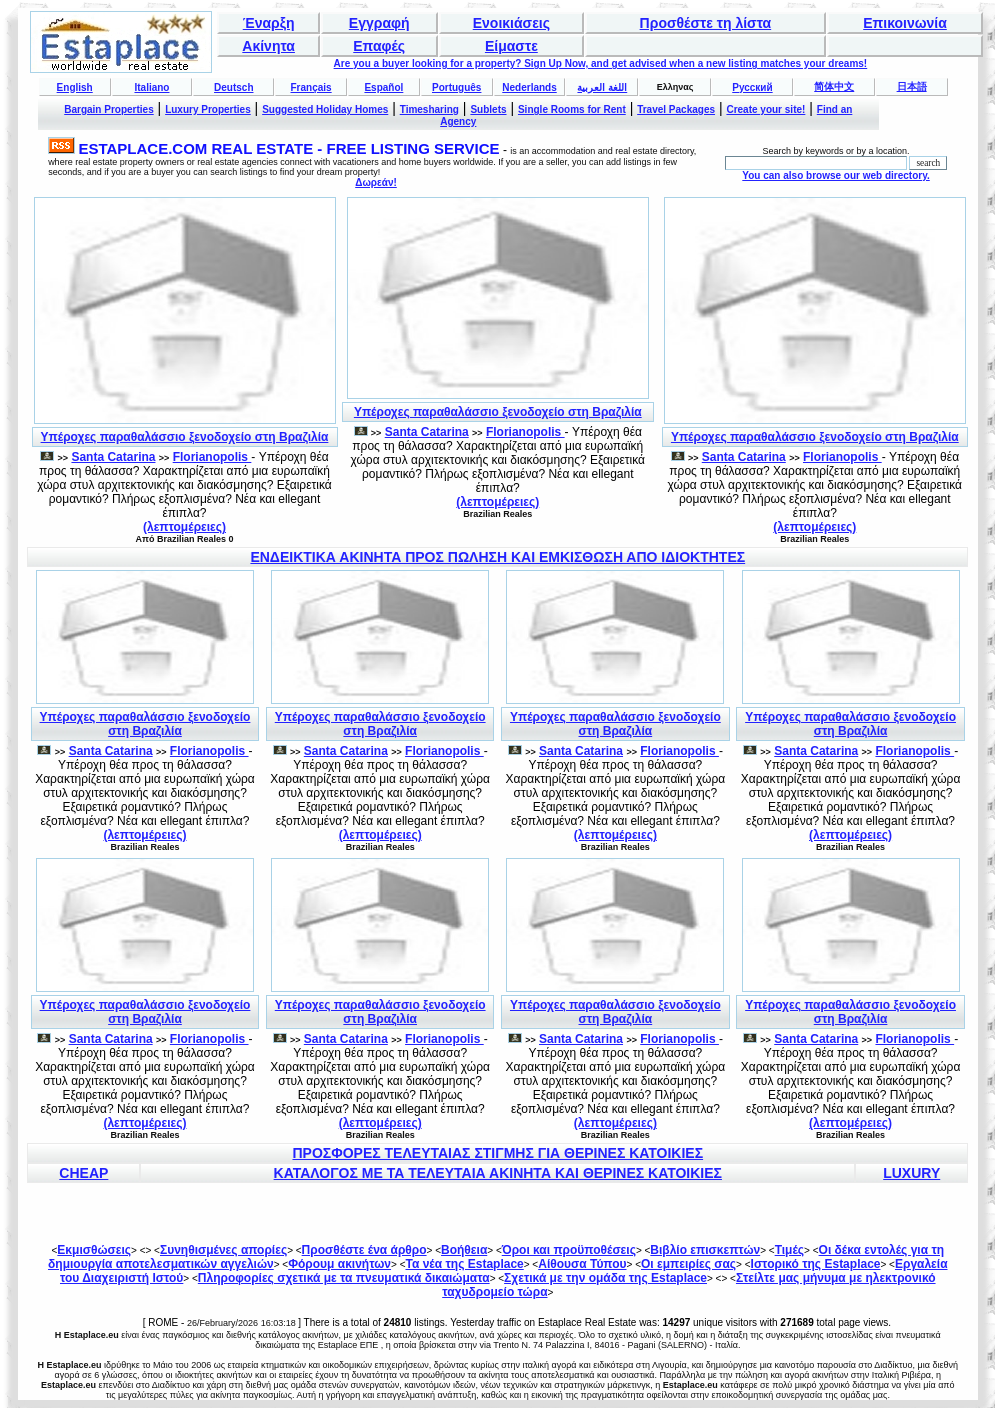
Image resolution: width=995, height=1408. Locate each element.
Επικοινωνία (905, 23)
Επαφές (379, 46)
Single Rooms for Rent (572, 109)
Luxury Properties (208, 109)
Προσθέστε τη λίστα (706, 23)
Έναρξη (269, 23)
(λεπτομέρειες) (184, 527)
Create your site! (765, 109)
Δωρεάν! (376, 182)
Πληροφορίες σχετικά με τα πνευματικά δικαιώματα (344, 1278)
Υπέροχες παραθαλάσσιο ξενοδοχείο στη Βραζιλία (185, 437)
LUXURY (911, 1173)
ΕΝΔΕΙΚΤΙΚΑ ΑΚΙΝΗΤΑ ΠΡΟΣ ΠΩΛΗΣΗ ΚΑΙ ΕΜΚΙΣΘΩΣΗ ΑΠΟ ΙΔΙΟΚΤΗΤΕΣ (497, 557)
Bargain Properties (108, 109)
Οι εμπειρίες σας (688, 1264)
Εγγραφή (379, 23)
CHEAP (83, 1173)
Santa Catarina (113, 457)
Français (311, 87)
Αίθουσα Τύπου (582, 1264)
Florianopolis (212, 457)
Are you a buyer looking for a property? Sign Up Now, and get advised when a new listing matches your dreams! (601, 63)
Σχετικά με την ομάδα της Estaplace (605, 1278)
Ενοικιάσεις (511, 23)
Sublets (488, 109)
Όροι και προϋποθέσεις (569, 1250)
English (75, 87)
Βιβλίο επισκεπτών (705, 1250)
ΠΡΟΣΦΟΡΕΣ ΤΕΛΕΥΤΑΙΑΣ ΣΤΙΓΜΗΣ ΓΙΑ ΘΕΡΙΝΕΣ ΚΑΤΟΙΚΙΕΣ (497, 1153)
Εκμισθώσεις (94, 1250)
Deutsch (233, 87)
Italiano (151, 87)
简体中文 (834, 86)
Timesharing (429, 109)
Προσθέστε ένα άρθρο (364, 1250)
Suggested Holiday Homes (325, 109)
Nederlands (529, 87)
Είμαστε (511, 46)
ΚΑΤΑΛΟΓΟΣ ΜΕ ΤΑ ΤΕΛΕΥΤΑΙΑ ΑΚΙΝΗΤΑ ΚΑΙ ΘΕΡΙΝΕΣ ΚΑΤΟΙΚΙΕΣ (498, 1173)
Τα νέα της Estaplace (465, 1264)
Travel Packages (676, 109)
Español (383, 87)
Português (456, 87)
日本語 (912, 86)
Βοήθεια (464, 1250)
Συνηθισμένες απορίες (223, 1250)
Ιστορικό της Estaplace (816, 1264)
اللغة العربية (602, 87)
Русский (752, 87)
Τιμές (789, 1250)
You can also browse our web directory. (835, 175)
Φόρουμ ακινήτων (339, 1264)
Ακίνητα (268, 46)
